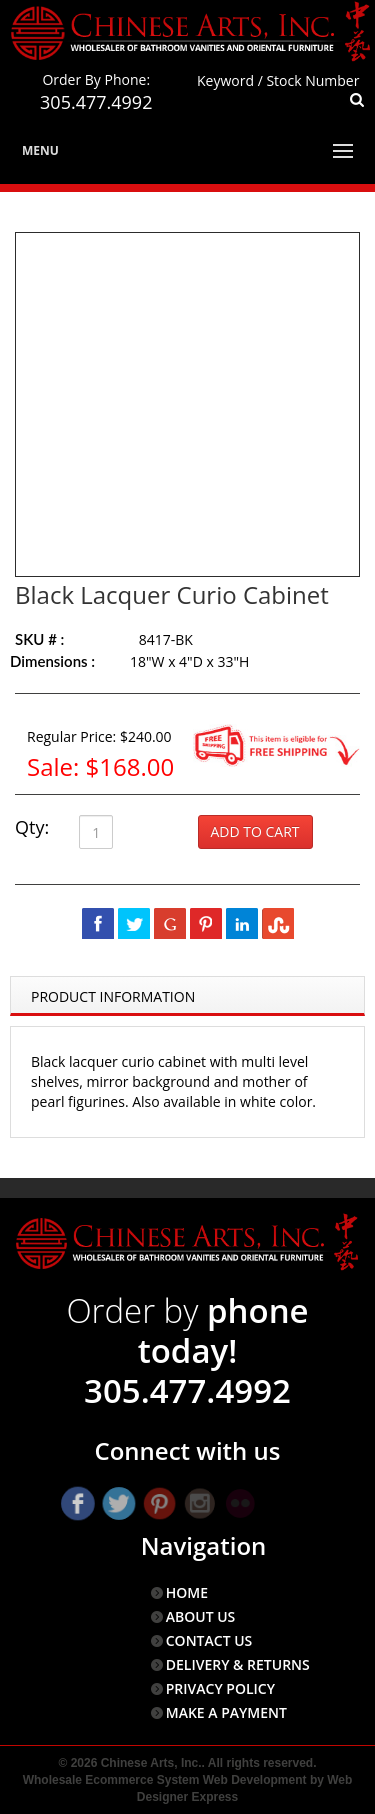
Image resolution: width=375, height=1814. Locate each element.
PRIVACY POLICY (220, 1688)
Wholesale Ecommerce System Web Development (165, 1780)
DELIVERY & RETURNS (238, 1664)
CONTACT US (209, 1640)
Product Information (113, 996)
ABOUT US (201, 1616)
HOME (187, 1592)
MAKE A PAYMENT (226, 1712)
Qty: (32, 827)
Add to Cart (255, 831)
